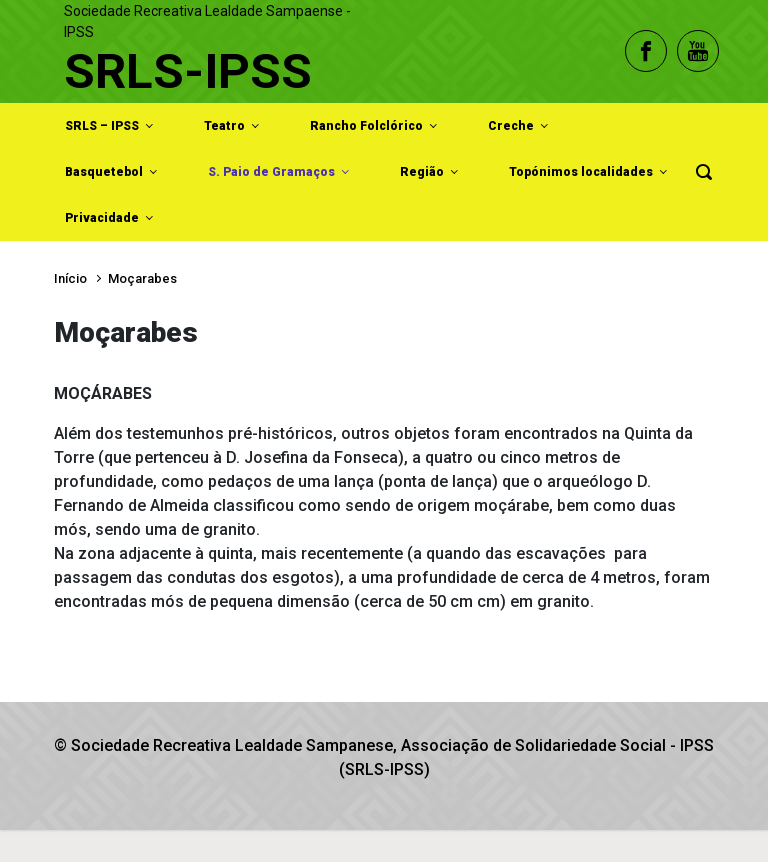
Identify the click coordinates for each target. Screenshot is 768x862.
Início (70, 278)
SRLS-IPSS (188, 71)
